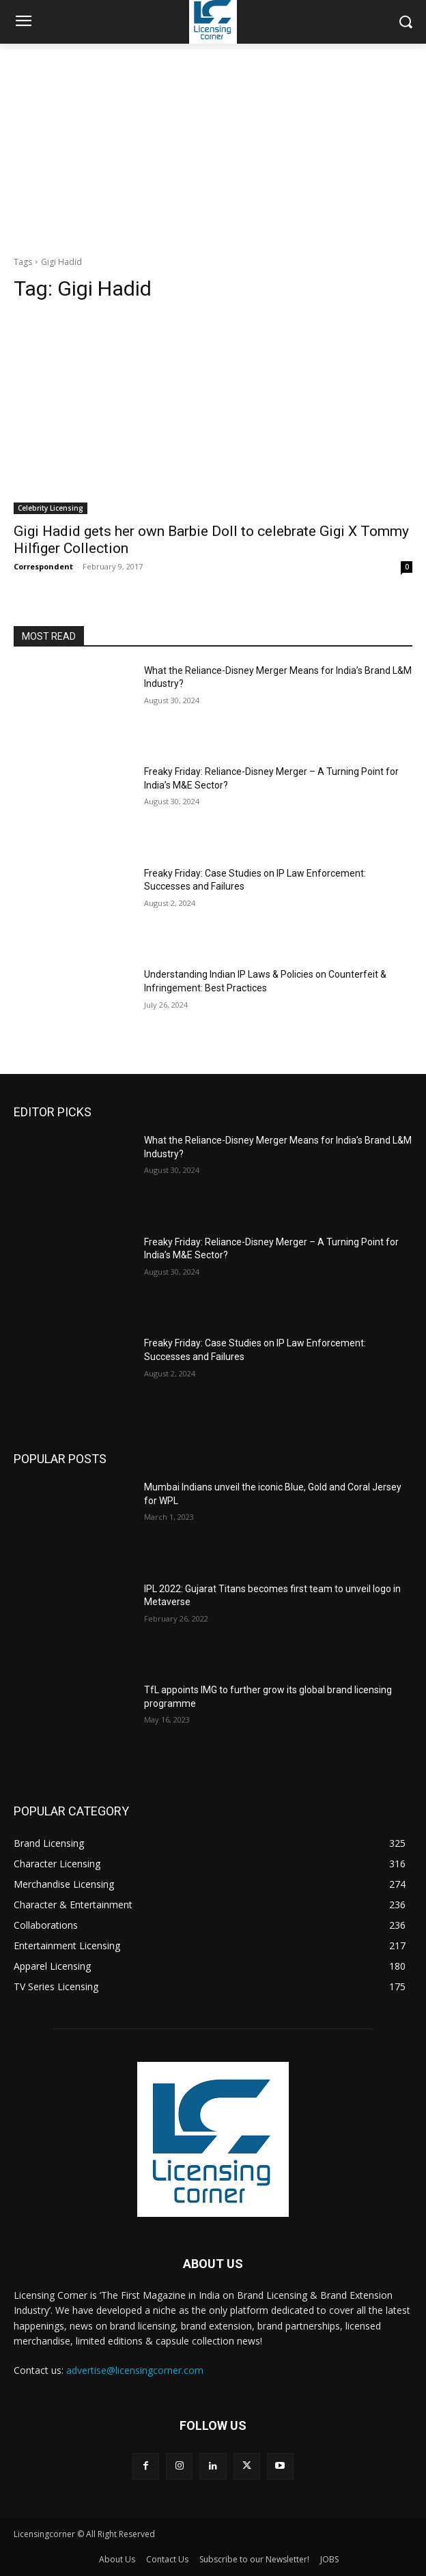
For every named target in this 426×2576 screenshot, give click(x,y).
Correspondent (43, 566)
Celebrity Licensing (50, 508)
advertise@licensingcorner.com (134, 2370)
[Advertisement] (213, 146)
